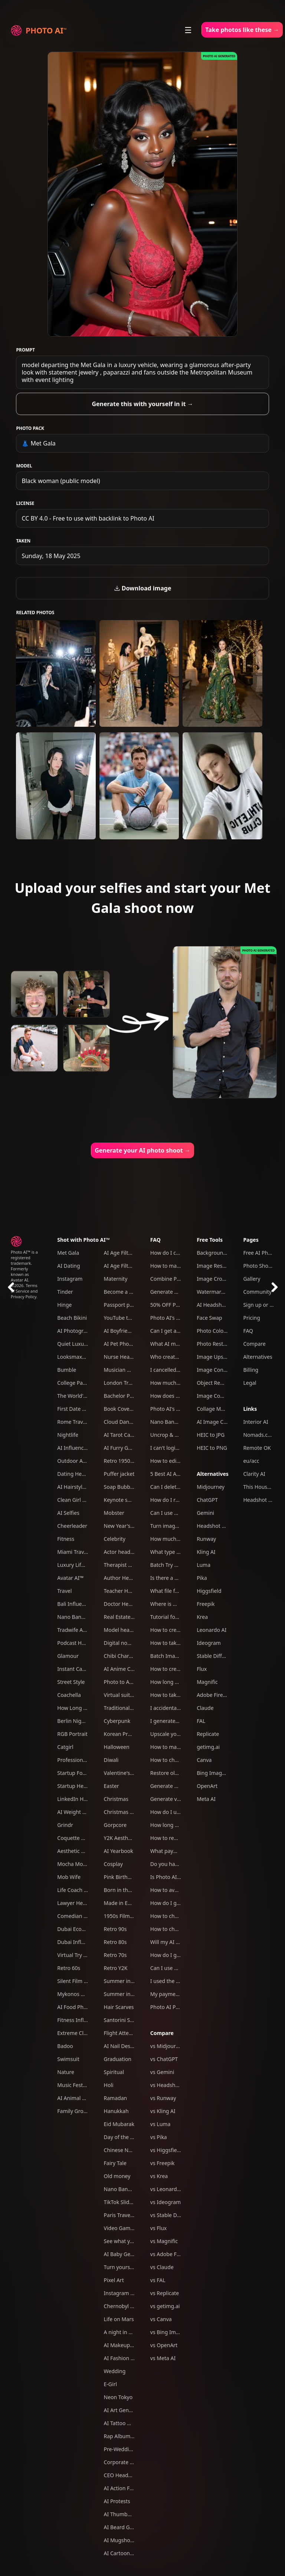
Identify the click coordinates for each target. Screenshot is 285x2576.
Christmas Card (122, 1811)
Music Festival (74, 2085)
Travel (64, 1590)
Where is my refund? (175, 1603)
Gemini (205, 1512)
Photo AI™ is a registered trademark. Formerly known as (24, 1263)
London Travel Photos (130, 1382)
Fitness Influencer (79, 2019)
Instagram (69, 1278)
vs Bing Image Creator (177, 2332)
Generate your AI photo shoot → (142, 1150)
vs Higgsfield (165, 2150)
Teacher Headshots (127, 1590)
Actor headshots (124, 1551)
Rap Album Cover (125, 2436)
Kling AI (206, 1551)
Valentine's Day (122, 1772)
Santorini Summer (126, 2019)
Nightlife (67, 1434)
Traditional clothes (126, 1707)
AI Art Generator (124, 2410)
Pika (202, 1577)
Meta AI (206, 1798)
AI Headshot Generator (225, 1304)
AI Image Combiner (220, 1421)
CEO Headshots (123, 2475)
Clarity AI (254, 1473)
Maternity (116, 1278)
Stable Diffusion (216, 1655)
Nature (65, 2072)
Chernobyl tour (122, 2306)
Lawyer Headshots (79, 1902)
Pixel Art (114, 2280)
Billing (250, 1369)
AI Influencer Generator (86, 1447)
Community (257, 1291)
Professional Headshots (86, 1759)
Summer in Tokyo (125, 1980)
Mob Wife (69, 1876)
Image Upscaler (216, 1356)
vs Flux (158, 2228)
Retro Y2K (116, 1967)
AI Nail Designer (123, 2046)
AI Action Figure (123, 2488)
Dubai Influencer (77, 1941)
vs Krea (159, 2176)
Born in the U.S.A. (125, 1889)
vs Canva (161, 2319)
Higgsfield (209, 1590)
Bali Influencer (74, 1603)
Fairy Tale (115, 2163)
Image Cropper (215, 1278)
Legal (249, 1382)
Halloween (117, 1746)
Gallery (251, 1278)
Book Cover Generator (131, 1408)
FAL (201, 1720)
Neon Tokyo (118, 2397)
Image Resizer (214, 1265)
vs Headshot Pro (170, 2085)
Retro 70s (115, 1954)
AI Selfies (68, 1512)
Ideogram (209, 1642)
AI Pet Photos (120, 1343)
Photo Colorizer (216, 1330)
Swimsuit (68, 2059)
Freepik (205, 1603)
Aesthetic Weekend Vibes (87, 1850)
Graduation (117, 2059)
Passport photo (122, 1304)
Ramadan (115, 2098)
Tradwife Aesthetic (79, 1629)
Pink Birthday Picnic (128, 1876)
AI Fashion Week (124, 2358)
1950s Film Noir (123, 1915)
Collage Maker (214, 1408)
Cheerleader (72, 1525)
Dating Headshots (79, 1473)
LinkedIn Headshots (81, 1798)
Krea (202, 1616)
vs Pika (158, 2137)
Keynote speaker (124, 1499)
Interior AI (255, 1421)
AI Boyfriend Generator (132, 1330)
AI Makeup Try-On (126, 2345)
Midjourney (211, 1486)
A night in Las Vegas (128, 2332)
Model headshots (125, 1629)
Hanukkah (116, 2111)
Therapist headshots (129, 1564)
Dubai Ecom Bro (76, 1928)
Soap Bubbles (120, 1486)
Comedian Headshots (83, 1915)
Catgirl (65, 1746)
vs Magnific (164, 2241)
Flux (202, 1668)
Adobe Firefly (213, 1694)
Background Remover (223, 1252)
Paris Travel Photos (127, 2215)
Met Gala (68, 1252)
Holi (109, 2085)
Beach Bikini (72, 1317)
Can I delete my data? (176, 1486)
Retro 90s (115, 1928)
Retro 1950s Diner (126, 1460)
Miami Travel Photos (82, 1551)
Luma (203, 1564)
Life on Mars (119, 2319)
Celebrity (114, 1538)
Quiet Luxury (73, 1343)
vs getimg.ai (165, 2306)
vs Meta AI (163, 2358)
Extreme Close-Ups (80, 2033)
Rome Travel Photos (81, 1421)
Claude (205, 1707)
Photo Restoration (219, 1343)
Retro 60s (68, 1967)
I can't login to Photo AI (178, 1447)
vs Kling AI (163, 2111)
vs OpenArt (163, 2345)
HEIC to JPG (211, 1434)
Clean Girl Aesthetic (81, 1499)
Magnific (207, 1681)
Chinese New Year (126, 2150)
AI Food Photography (83, 2006)
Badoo (65, 2046)
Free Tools (210, 1239)
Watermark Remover (222, 1291)
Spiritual (114, 2072)
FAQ (155, 1239)
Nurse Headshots (125, 1356)
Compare (162, 2033)
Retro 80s (115, 1941)
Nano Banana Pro (78, 1616)
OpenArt (207, 1785)
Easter (111, 1785)
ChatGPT (207, 1499)
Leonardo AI (211, 1629)
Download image (142, 588)
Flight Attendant (123, 2033)
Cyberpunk (117, 1720)
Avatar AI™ (70, 1577)
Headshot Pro (213, 1525)
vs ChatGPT (164, 2059)
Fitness (65, 1538)
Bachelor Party (122, 1395)
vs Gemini (162, 2072)
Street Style (71, 1681)
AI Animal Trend (76, 2098)
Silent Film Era (74, 1980)
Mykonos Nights (77, 1993)
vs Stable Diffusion (172, 2215)
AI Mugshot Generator (131, 2540)
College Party (73, 1382)
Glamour (68, 1655)
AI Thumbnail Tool (126, 2514)
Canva (204, 1759)
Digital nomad (121, 1642)
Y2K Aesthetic (120, 1837)
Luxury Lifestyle (76, 1564)
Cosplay (113, 1863)
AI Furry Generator (127, 1447)
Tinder (65, 1291)
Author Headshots (126, 1577)
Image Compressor (220, 1395)
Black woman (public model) (61, 481)
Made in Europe (123, 1902)
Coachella (69, 1694)
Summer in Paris (124, 1993)
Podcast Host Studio (81, 1642)
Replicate (208, 1733)
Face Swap (209, 1317)
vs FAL (158, 2280)
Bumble (66, 1369)
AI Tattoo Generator (128, 2423)
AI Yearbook (118, 1850)
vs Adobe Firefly (169, 2254)
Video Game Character (131, 2228)
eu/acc (251, 1460)
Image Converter (217, 1369)
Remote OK (257, 1447)
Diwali (111, 1759)
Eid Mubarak (119, 2124)
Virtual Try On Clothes (83, 1954)
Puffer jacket (119, 1473)
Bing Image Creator (221, 1772)
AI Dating (68, 1265)
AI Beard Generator (127, 2527)
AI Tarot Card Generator (133, 1434)
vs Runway (163, 2098)
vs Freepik (162, 2163)
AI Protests (117, 2501)
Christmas (116, 1798)
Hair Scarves (119, 2006)
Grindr (65, 1824)
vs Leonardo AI (168, 2189)
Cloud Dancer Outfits (129, 1421)
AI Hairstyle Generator (84, 1486)
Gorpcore (115, 1824)
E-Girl (110, 2384)
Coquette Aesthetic (80, 1837)
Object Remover (216, 1382)
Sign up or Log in (263, 1304)
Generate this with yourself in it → (142, 404)
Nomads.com (259, 1434)
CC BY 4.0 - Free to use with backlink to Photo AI (88, 518)
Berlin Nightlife (75, 1720)
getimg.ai (208, 1746)
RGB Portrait (72, 1733)
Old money (117, 2176)
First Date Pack (75, 1408)
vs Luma (160, 2124)
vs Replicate (164, 2293)
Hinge (64, 1304)
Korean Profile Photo (129, 1733)
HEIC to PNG (212, 1447)
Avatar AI (19, 1280)
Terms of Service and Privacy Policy (24, 1291)
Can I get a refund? (173, 1330)
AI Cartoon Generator (130, 2553)
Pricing (251, 1317)
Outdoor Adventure (81, 1460)
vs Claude (162, 2267)
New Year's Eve (122, 1525)
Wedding (115, 2371)
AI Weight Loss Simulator (87, 1811)
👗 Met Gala (38, 443)
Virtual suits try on (126, 1694)
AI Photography (76, 1330)
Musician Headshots (128, 1369)
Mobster (114, 1512)
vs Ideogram (165, 2202)
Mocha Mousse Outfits (84, 1863)
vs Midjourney (167, 2046)
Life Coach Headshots (83, 1889)
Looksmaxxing (74, 1356)
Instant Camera (76, 1668)
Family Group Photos (82, 2111)
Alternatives (213, 1473)
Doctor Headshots (126, 1603)
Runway (206, 1538)
